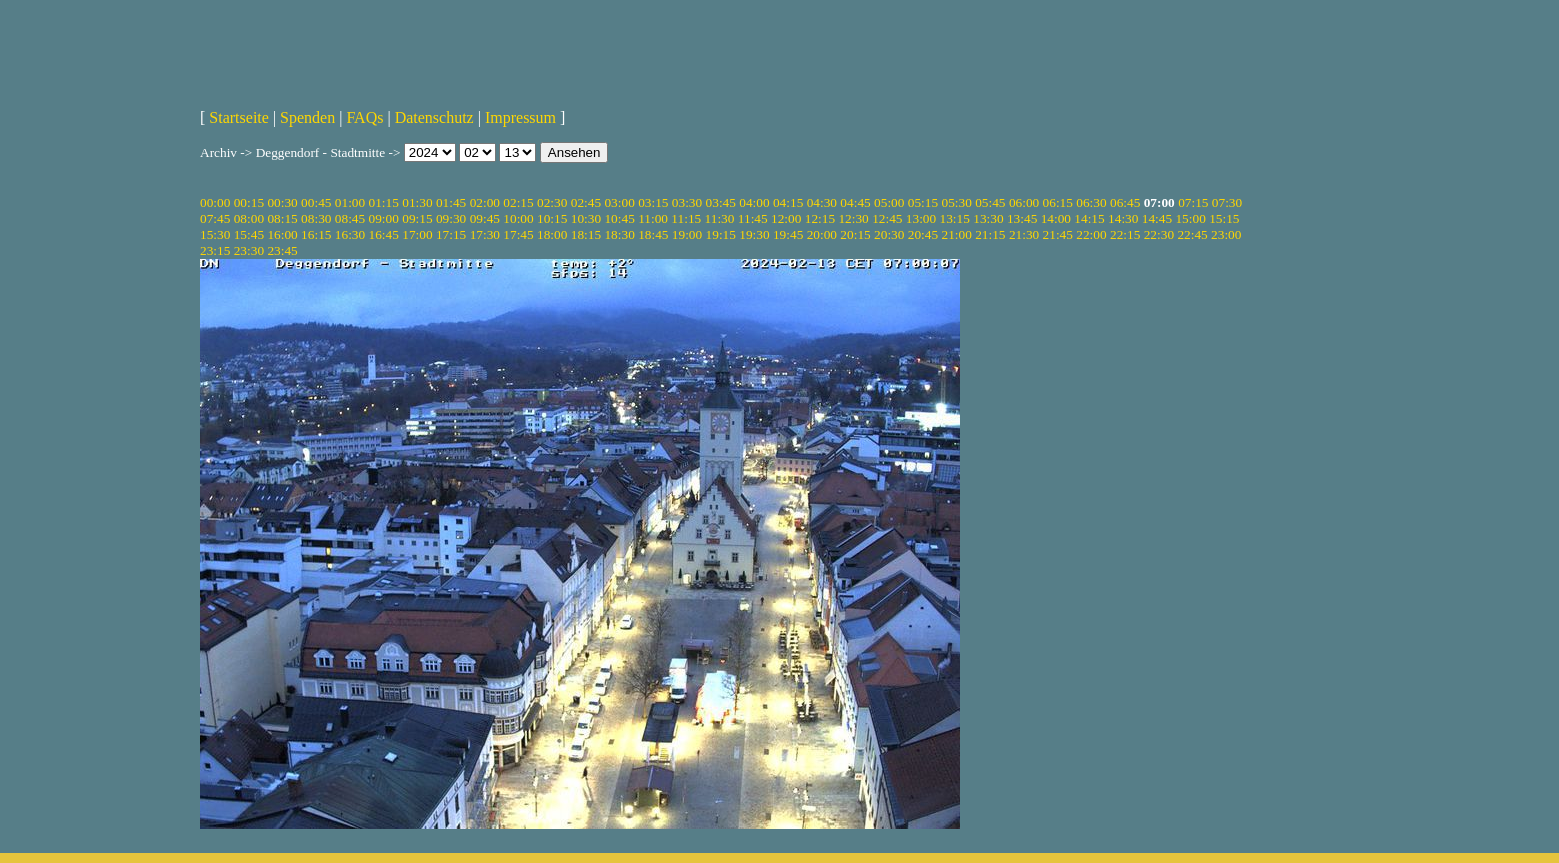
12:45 (887, 218)
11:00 (653, 218)
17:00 (417, 234)
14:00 (1056, 218)
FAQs (364, 117)
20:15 (855, 234)
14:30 (1123, 218)
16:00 (282, 234)
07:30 (1227, 202)
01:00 (350, 202)
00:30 (282, 202)
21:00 (956, 234)
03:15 (653, 202)
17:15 (451, 234)
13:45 (1022, 218)
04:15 (788, 202)
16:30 (350, 234)
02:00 (485, 202)
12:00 (786, 218)
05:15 (923, 202)
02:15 (518, 202)
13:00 (921, 218)
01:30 (417, 202)
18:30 (619, 234)
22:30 (1159, 234)
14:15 (1089, 218)
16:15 (316, 234)
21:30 (1024, 234)
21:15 (990, 234)
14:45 (1157, 218)
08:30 (316, 218)
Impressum (520, 117)
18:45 (653, 234)
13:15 (955, 218)
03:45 (721, 202)
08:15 (282, 218)
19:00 (687, 234)
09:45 (485, 218)
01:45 (451, 202)
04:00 (754, 202)
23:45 (282, 250)
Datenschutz (434, 117)
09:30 (451, 218)
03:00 (619, 202)
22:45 (1192, 234)
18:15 (586, 234)
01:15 (384, 202)
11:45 (753, 218)
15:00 (1190, 218)
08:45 (350, 218)
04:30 (822, 202)
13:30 (988, 218)
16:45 (384, 234)
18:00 (552, 234)
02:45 (586, 202)
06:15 (1058, 202)
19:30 (754, 234)
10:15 (552, 218)
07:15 (1193, 202)
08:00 (249, 218)
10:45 (619, 218)
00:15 (249, 202)
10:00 (518, 218)
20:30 (889, 234)
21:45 (1058, 234)
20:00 (822, 234)
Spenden (307, 117)
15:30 (215, 234)
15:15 (1224, 218)
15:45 (249, 234)
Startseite (239, 117)
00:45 (316, 202)
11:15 (686, 218)
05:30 (956, 202)
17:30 (485, 234)
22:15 (1125, 234)
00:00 (215, 202)
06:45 (1125, 202)
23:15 (215, 250)
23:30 (249, 250)
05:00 (889, 202)
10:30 (586, 218)
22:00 (1091, 234)
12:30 (853, 218)
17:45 (518, 234)
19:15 (721, 234)
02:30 (552, 202)
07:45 (215, 218)
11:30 (720, 218)
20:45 (923, 234)
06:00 (1024, 202)
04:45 (855, 202)
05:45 (990, 202)
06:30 (1091, 202)
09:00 (384, 218)
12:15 (820, 218)
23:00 (1226, 234)
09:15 (417, 218)
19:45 (788, 234)
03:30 (687, 202)
